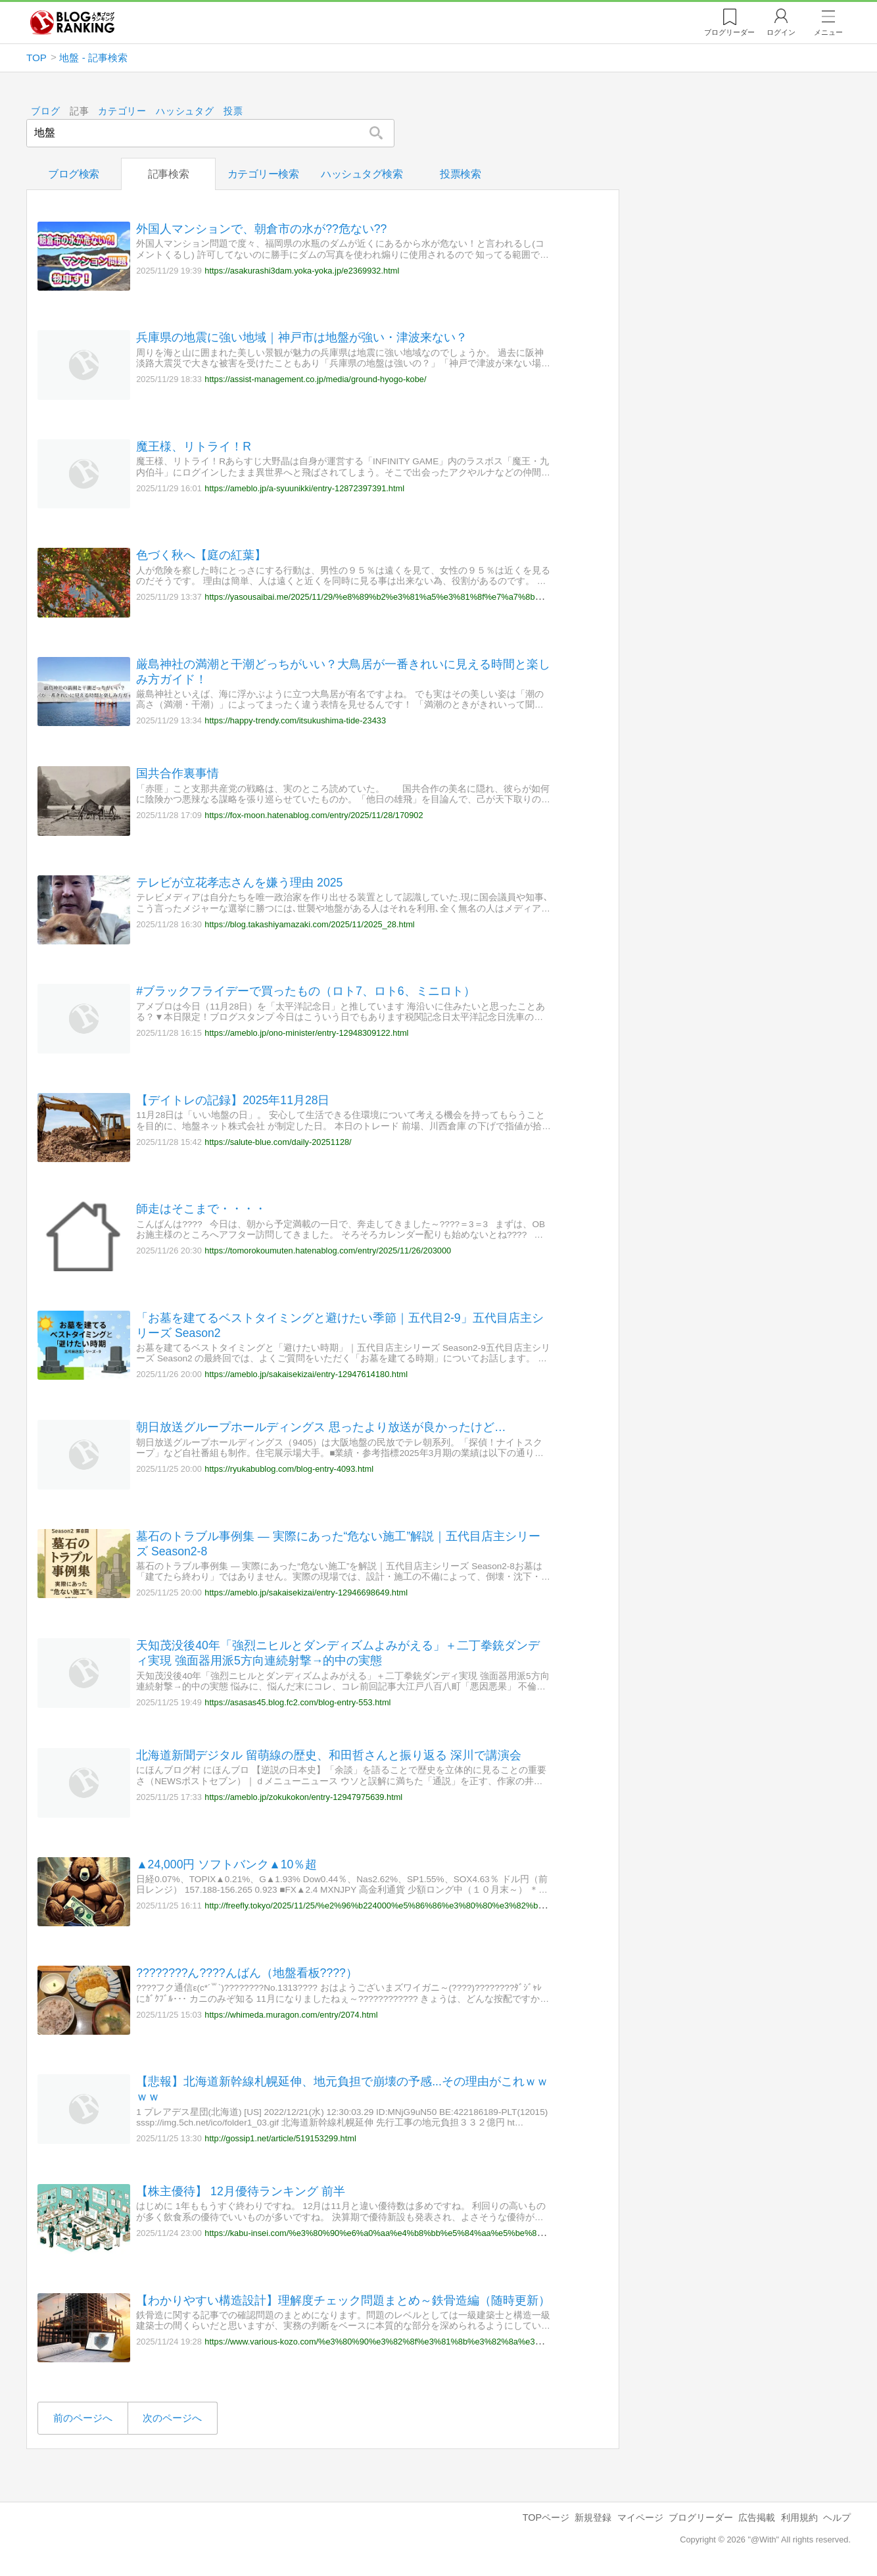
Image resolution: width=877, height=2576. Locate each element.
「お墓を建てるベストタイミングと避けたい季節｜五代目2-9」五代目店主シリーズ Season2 (339, 1325)
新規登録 (593, 2517)
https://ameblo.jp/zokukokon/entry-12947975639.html (303, 1797)
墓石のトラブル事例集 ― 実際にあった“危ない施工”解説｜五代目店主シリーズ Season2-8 (338, 1543)
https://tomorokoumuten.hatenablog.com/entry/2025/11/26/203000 (327, 1250)
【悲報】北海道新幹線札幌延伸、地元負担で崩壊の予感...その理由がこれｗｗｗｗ (342, 2089)
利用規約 (799, 2517)
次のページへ (172, 2417)
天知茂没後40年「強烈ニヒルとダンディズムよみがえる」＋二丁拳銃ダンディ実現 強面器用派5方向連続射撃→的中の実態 (338, 1653)
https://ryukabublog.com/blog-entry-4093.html (288, 1469)
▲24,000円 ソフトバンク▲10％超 (226, 1863)
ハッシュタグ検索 (361, 174)
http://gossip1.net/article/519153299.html (280, 2138)
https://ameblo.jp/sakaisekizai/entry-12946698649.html (306, 1592)
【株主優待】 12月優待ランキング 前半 (240, 2191)
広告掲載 (756, 2517)
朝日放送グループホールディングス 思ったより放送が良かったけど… (321, 1427)
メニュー (828, 32)
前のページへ (82, 2417)
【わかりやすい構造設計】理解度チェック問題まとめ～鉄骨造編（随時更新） (343, 2299)
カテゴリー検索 (263, 174)
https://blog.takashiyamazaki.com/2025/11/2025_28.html (309, 924)
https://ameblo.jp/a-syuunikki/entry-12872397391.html (304, 488)
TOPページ (546, 2517)
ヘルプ (837, 2517)
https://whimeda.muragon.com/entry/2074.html (290, 2014)
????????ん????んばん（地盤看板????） (247, 1973)
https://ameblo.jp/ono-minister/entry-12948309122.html (306, 1033)
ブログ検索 (73, 174)
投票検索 (460, 174)
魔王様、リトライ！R (193, 446)
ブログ (45, 111)
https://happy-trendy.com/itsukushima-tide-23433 (295, 720)
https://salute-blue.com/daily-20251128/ (277, 1141)
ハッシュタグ (185, 111)
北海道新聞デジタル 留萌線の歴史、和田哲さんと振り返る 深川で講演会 (328, 1755)
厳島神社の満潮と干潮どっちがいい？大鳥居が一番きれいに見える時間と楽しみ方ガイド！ (343, 671)
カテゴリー (123, 111)
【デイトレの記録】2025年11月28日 (232, 1099)
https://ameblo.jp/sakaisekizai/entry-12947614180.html (306, 1374)
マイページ (640, 2517)
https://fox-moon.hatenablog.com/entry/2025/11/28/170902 (313, 815)
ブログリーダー (701, 2517)
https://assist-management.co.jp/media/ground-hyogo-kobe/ (315, 379)
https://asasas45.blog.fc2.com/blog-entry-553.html (297, 1702)
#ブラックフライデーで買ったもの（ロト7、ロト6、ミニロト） (305, 991)
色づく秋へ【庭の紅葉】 (201, 555)
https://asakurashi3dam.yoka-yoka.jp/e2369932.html (301, 270)
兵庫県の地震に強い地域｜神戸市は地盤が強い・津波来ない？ (301, 337)
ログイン (781, 32)
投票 (233, 111)
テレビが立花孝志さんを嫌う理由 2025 (239, 882)
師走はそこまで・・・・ (201, 1208)
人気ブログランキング (72, 22)
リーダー (729, 32)
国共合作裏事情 (177, 773)
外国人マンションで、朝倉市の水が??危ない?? (261, 228)
